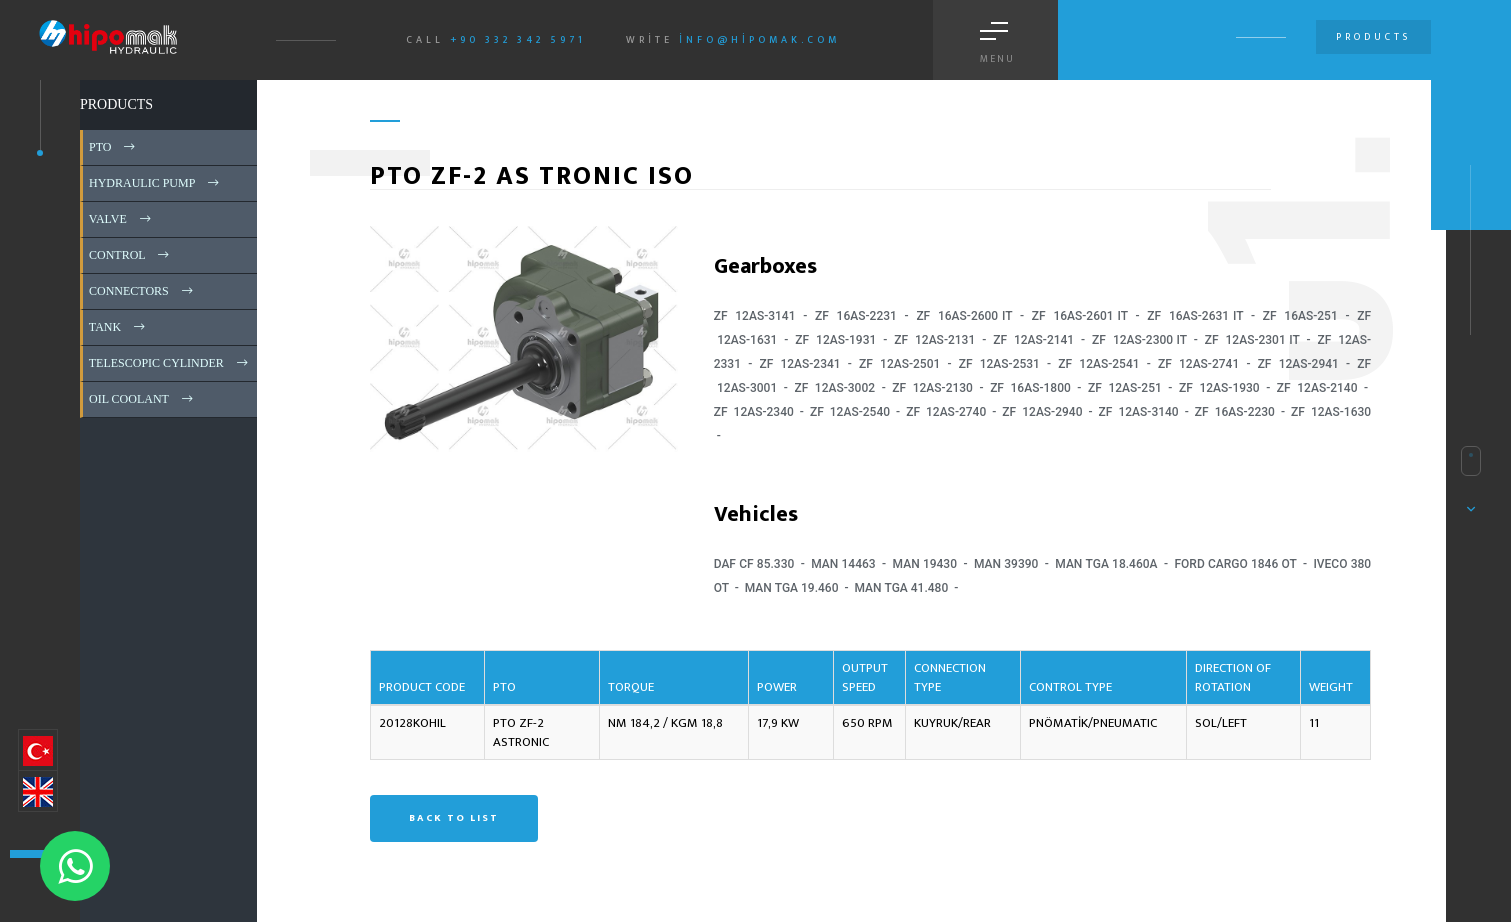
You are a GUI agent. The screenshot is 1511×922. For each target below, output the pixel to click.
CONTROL (130, 255)
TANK (118, 327)
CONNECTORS (142, 291)
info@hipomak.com (759, 40)
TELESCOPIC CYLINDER (170, 363)
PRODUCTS (116, 104)
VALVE (121, 219)
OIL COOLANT (142, 399)
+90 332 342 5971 (518, 40)
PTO (113, 147)
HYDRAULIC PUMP (155, 183)
